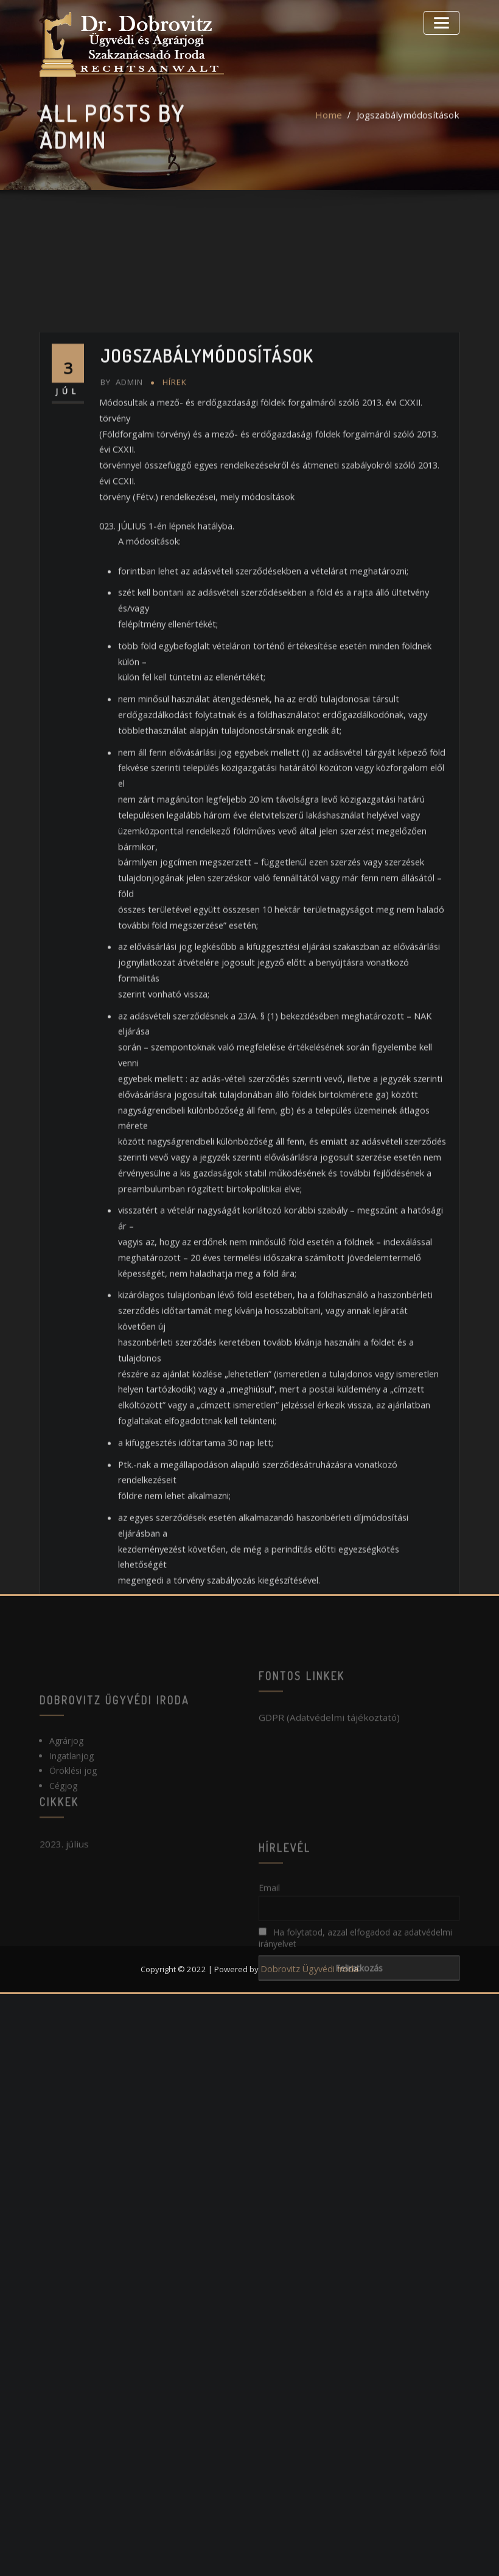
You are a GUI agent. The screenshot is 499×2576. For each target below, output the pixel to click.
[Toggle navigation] (443, 21)
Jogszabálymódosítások (412, 130)
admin (121, 685)
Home (339, 130)
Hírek (174, 685)
